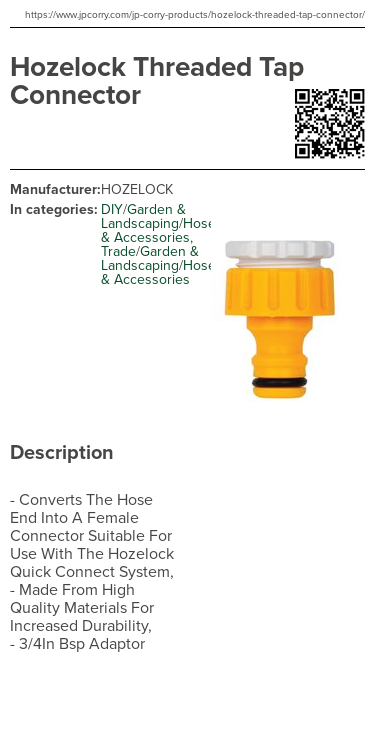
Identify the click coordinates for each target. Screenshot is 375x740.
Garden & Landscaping (143, 216)
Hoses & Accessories (162, 230)
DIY (112, 209)
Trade (118, 251)
